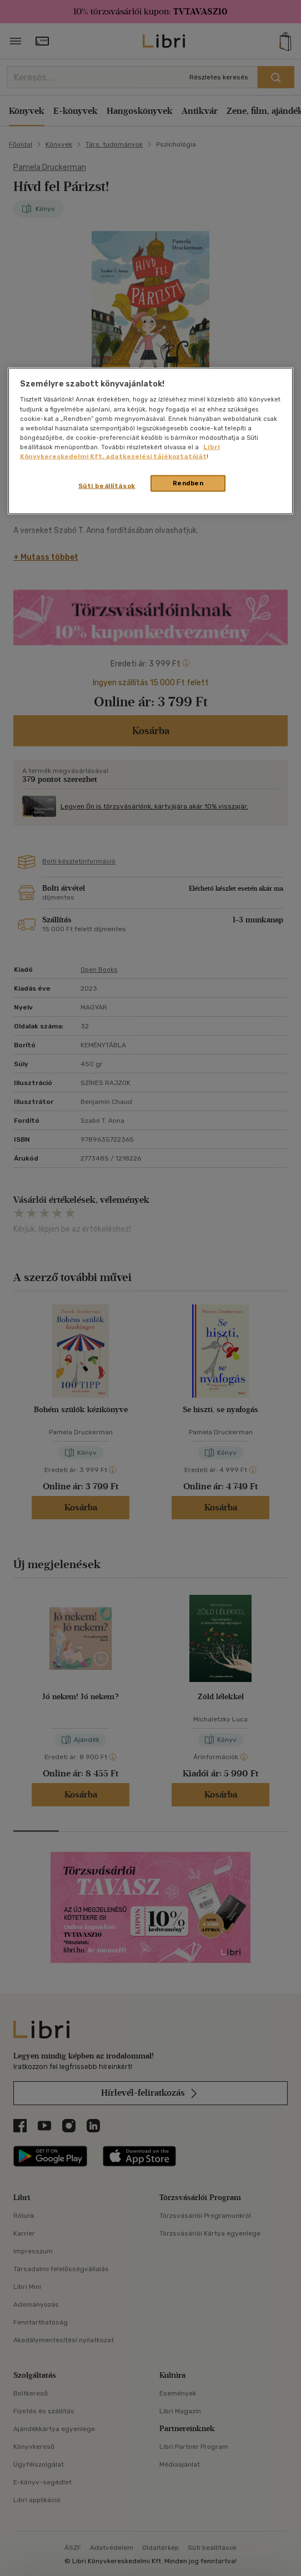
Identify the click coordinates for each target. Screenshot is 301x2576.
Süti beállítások (107, 485)
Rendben (188, 482)
